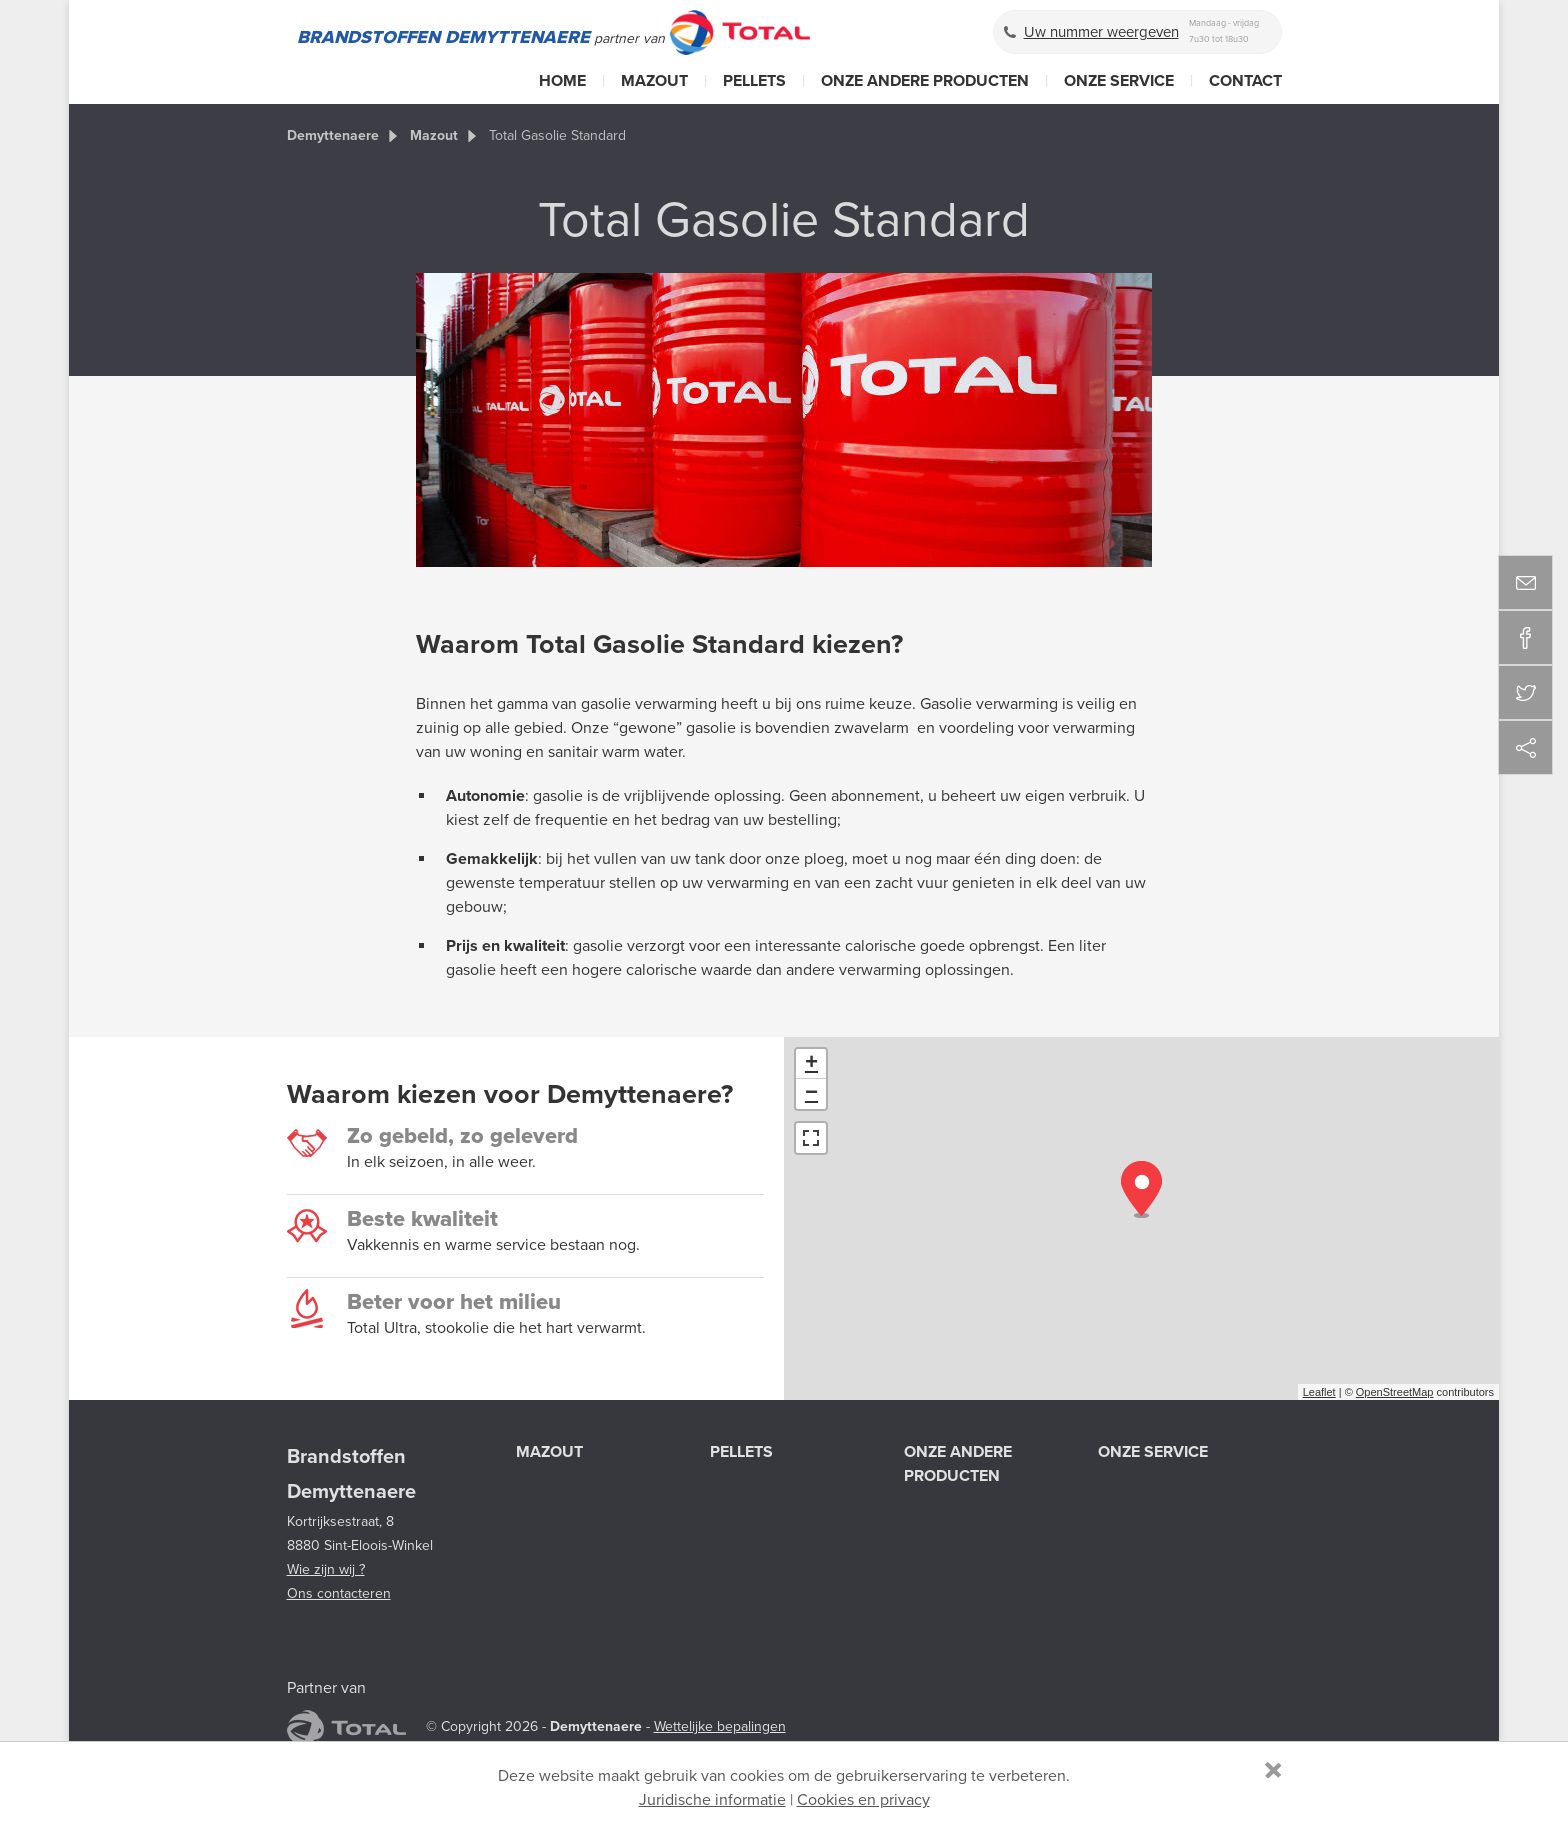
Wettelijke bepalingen (720, 1726)
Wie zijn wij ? (326, 1569)
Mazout (654, 81)
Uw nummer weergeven (1101, 32)
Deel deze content (1525, 747)
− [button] (811, 1094)
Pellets (754, 81)
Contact (1245, 81)
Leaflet (1319, 1392)
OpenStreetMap (1395, 1392)
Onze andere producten (925, 81)
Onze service (1119, 81)
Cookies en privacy (863, 1800)
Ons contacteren (339, 1593)
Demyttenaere (333, 135)
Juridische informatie (712, 1800)
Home (562, 81)
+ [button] (811, 1064)
